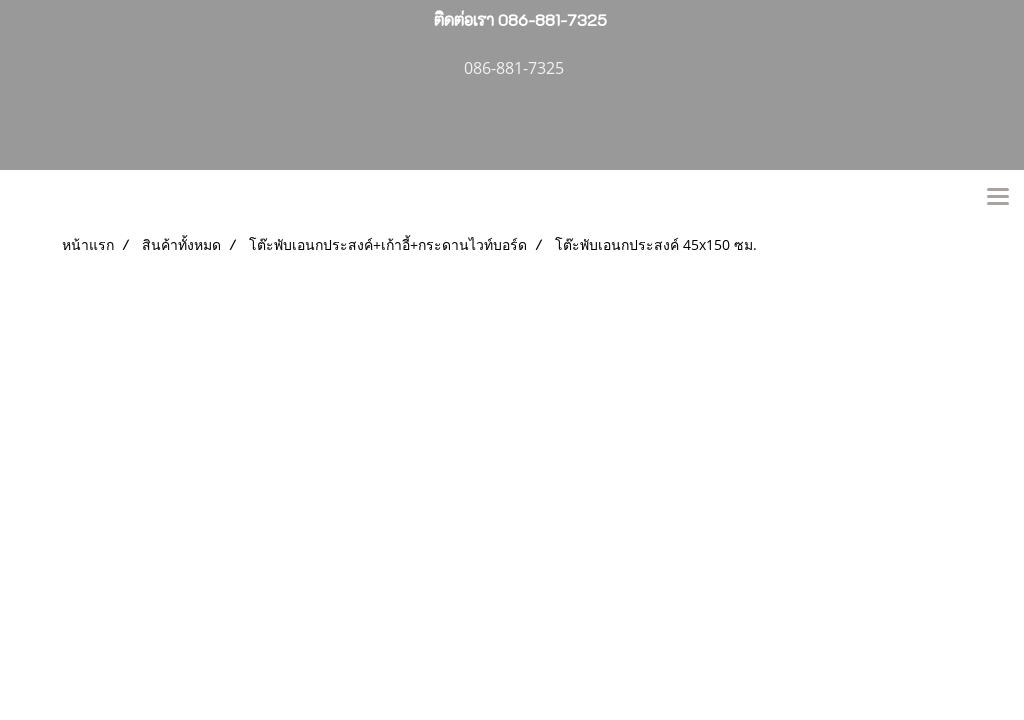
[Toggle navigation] (998, 198)
